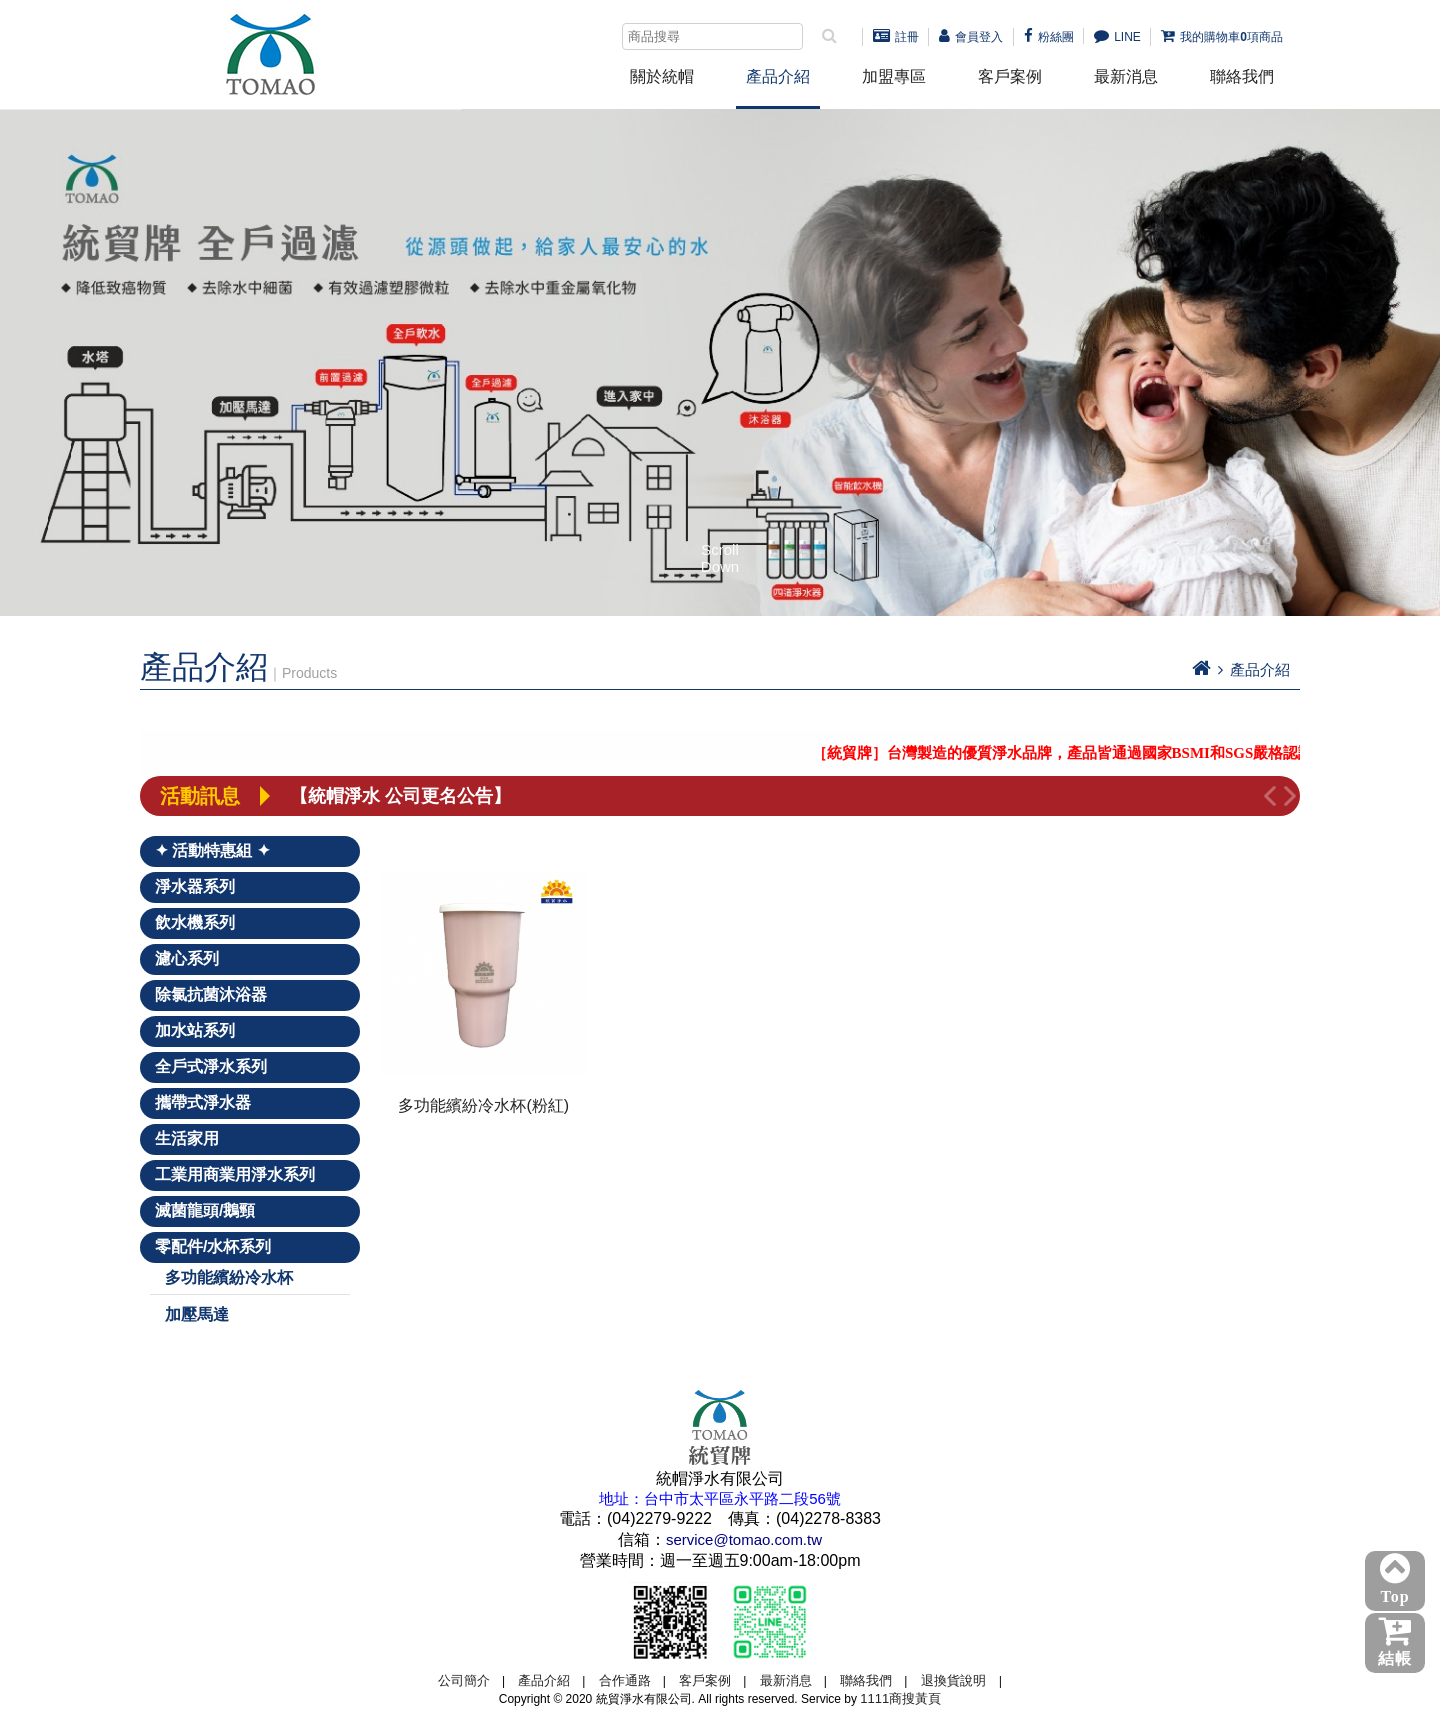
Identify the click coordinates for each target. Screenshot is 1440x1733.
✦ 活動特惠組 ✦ (212, 850)
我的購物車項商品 (1222, 37)
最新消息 (1126, 76)
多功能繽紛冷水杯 (229, 1277)
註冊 (896, 37)
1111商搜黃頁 (900, 1698)
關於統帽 (662, 76)
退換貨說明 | (961, 1680)
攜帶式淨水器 (203, 1102)
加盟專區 (894, 76)
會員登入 (971, 37)
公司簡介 (464, 1680)
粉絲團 (1049, 37)
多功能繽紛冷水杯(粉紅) (483, 1105)
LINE (1117, 37)
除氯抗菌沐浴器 (211, 994)
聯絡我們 (1242, 76)
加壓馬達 (197, 1314)
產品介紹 (778, 76)
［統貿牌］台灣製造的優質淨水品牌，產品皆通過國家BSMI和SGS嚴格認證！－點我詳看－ (1126, 753)
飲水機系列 (195, 922)
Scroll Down (720, 551)
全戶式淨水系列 (211, 1066)
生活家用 (187, 1138)
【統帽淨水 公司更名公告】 (400, 796)
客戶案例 (1010, 76)
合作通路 (625, 1680)
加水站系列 (195, 1030)
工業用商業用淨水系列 (235, 1174)
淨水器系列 (195, 886)
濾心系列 (187, 958)
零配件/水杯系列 (213, 1246)
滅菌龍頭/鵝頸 (205, 1210)
